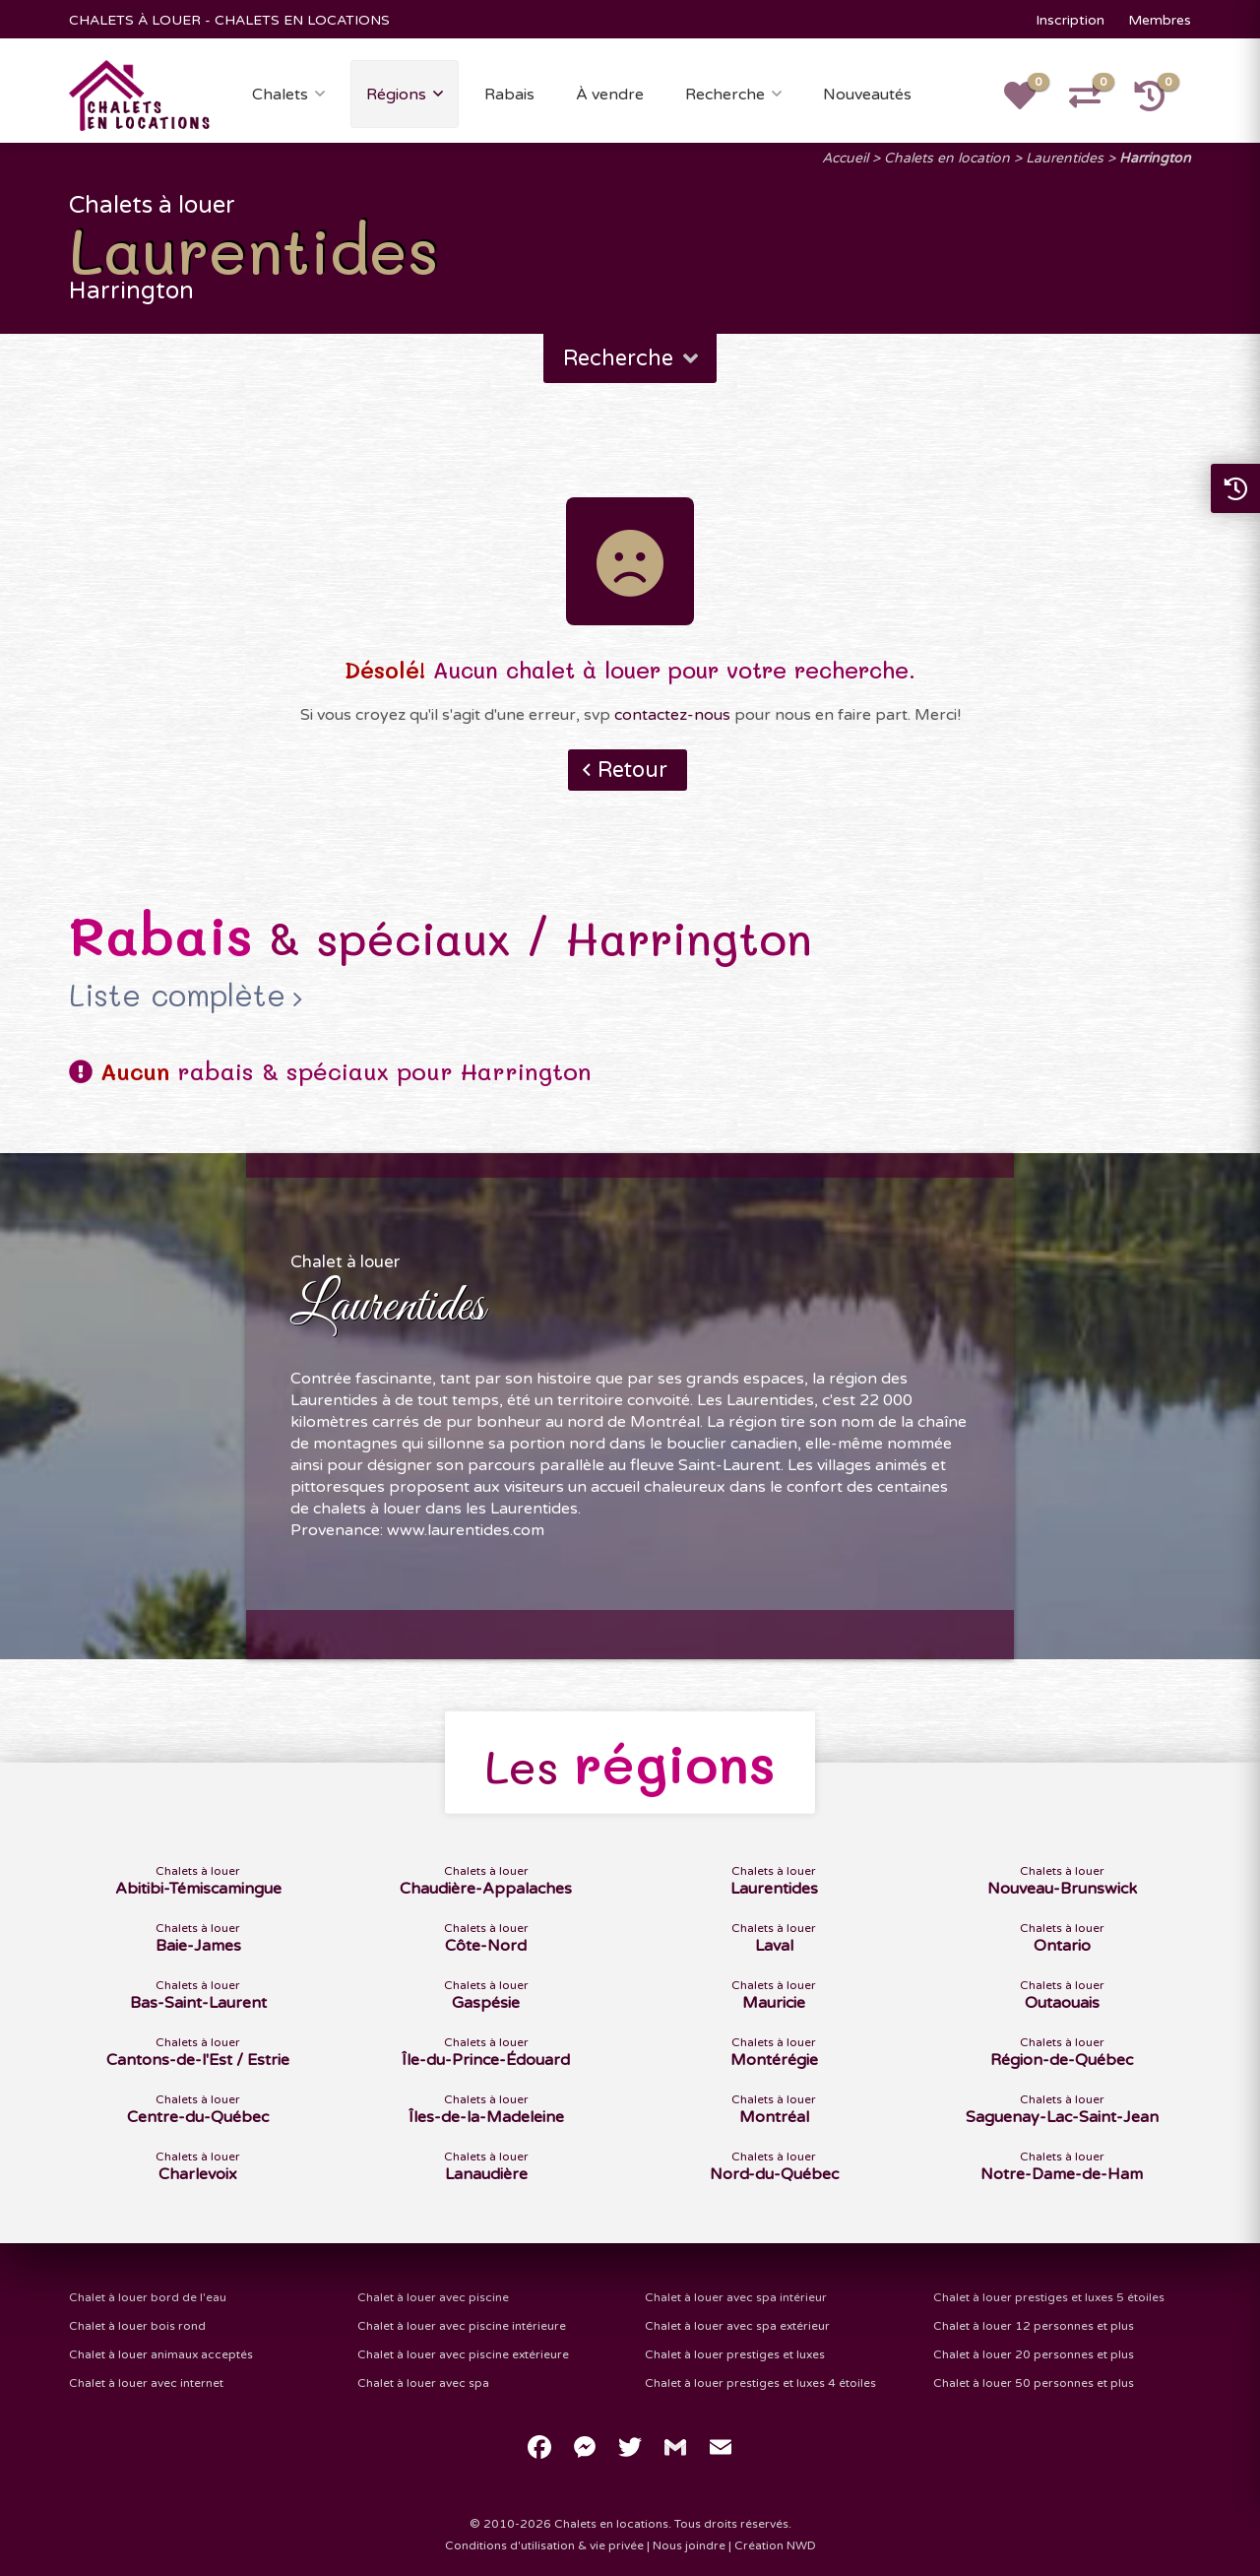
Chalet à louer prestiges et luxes (735, 2354)
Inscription (1070, 20)
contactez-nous (672, 715)
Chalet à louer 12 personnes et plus (1033, 2326)
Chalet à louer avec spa (423, 2383)
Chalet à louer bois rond (137, 2326)
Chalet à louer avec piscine (433, 2297)
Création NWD (775, 2545)
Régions (396, 94)
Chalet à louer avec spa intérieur (736, 2297)
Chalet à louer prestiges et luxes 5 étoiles (1049, 2297)
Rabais (509, 94)
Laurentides (1064, 158)
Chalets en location (947, 158)
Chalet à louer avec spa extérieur (737, 2326)
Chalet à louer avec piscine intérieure (461, 2326)
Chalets (280, 94)
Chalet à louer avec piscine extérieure (463, 2354)
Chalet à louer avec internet (146, 2383)
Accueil (845, 158)
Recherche (725, 94)
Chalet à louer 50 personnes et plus (1033, 2383)
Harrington (1155, 158)
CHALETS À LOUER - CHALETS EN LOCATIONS (229, 20)
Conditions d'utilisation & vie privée (544, 2545)
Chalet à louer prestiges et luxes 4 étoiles (760, 2383)
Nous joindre (689, 2545)
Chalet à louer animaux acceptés (161, 2354)
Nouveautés (867, 94)
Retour (632, 770)
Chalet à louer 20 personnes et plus (1033, 2354)
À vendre (610, 94)
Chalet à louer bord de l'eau (147, 2297)
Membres (1159, 20)
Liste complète (177, 995)
